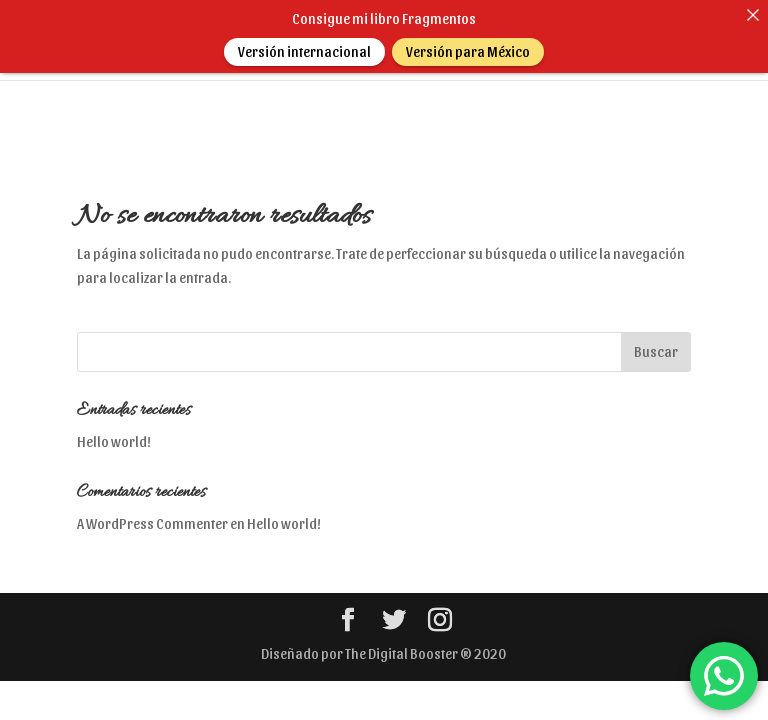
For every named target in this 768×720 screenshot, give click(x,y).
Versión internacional (304, 51)
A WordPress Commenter (152, 512)
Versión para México (468, 51)
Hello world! (114, 431)
